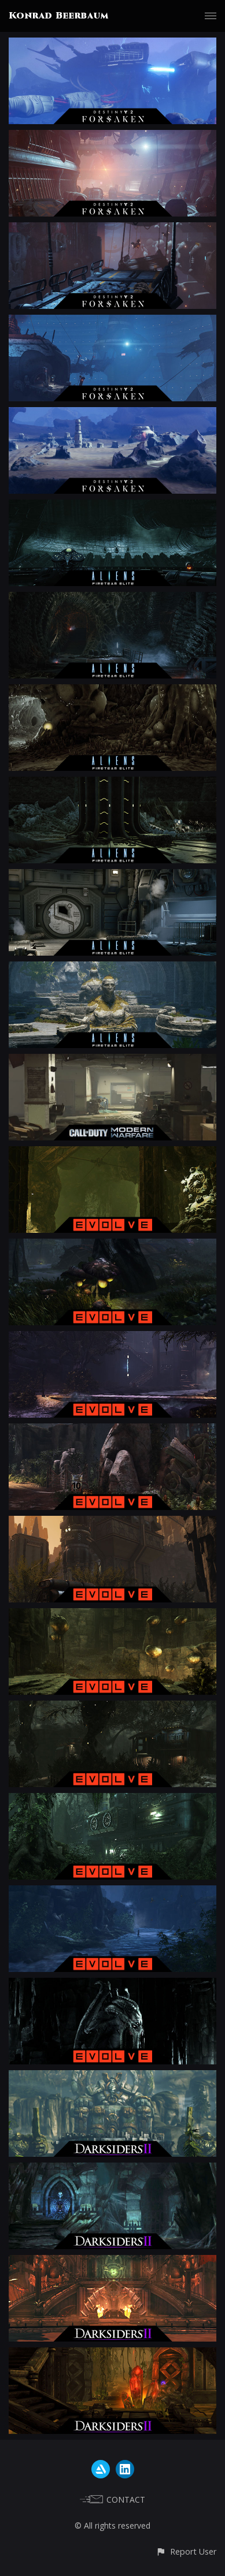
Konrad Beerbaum (59, 15)
